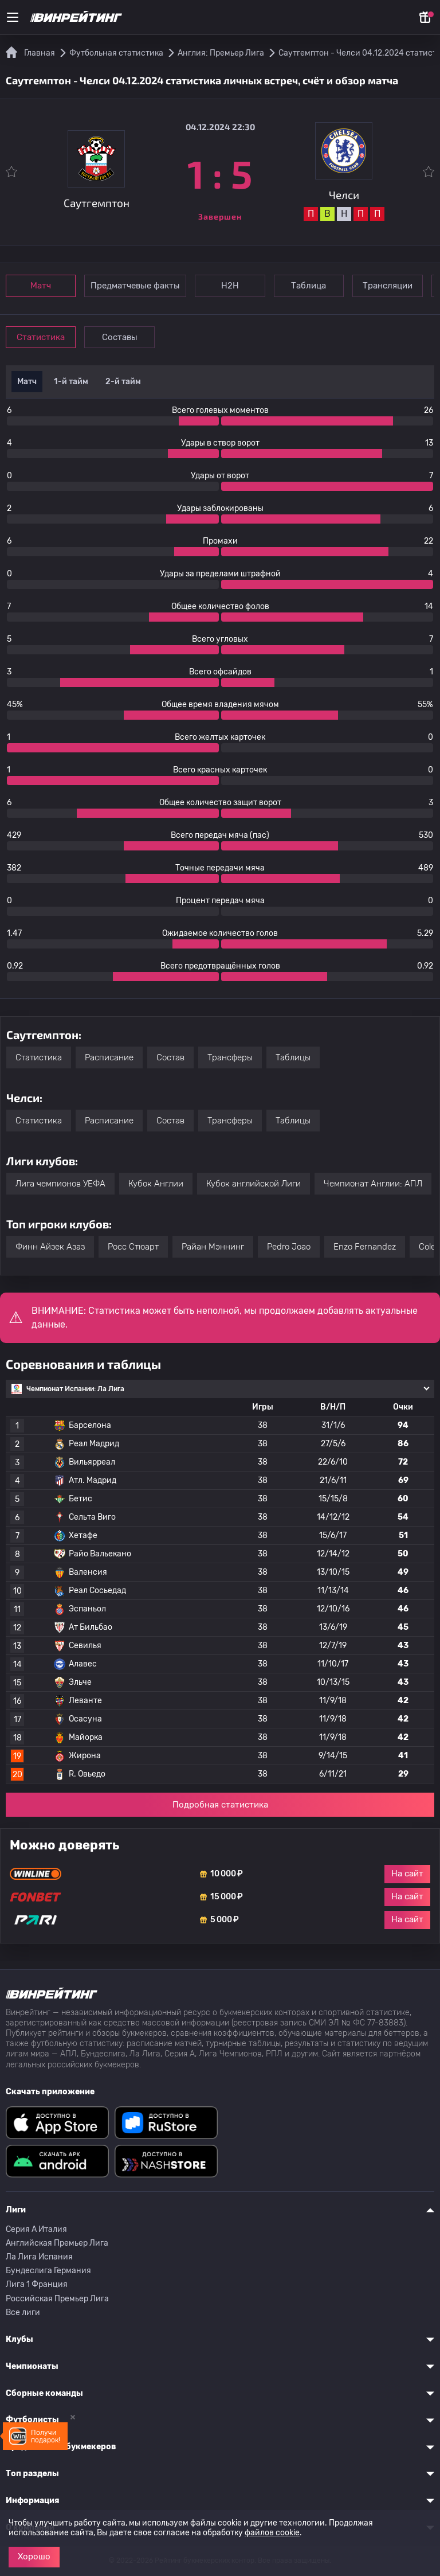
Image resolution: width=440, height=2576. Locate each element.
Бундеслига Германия (48, 2271)
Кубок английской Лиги (253, 1183)
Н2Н (230, 285)
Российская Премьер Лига (57, 2299)
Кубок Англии (155, 1183)
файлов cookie (272, 2533)
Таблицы (293, 1057)
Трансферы (230, 1057)
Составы (120, 337)
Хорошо (34, 2556)
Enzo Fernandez (364, 1247)
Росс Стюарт (133, 1247)
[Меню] (12, 17)
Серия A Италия (36, 2229)
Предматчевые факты (135, 285)
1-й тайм (71, 382)
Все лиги (23, 2312)
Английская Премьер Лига (57, 2243)
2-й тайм (123, 382)
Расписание (109, 1057)
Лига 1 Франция (37, 2284)
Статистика (41, 337)
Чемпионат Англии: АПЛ (373, 1183)
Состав (170, 1057)
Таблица (309, 285)
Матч (41, 285)
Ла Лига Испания (39, 2257)
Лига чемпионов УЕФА (60, 1183)
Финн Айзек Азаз (50, 1247)
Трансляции (389, 285)
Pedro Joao (289, 1247)
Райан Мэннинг (213, 1247)
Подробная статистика (220, 1805)
